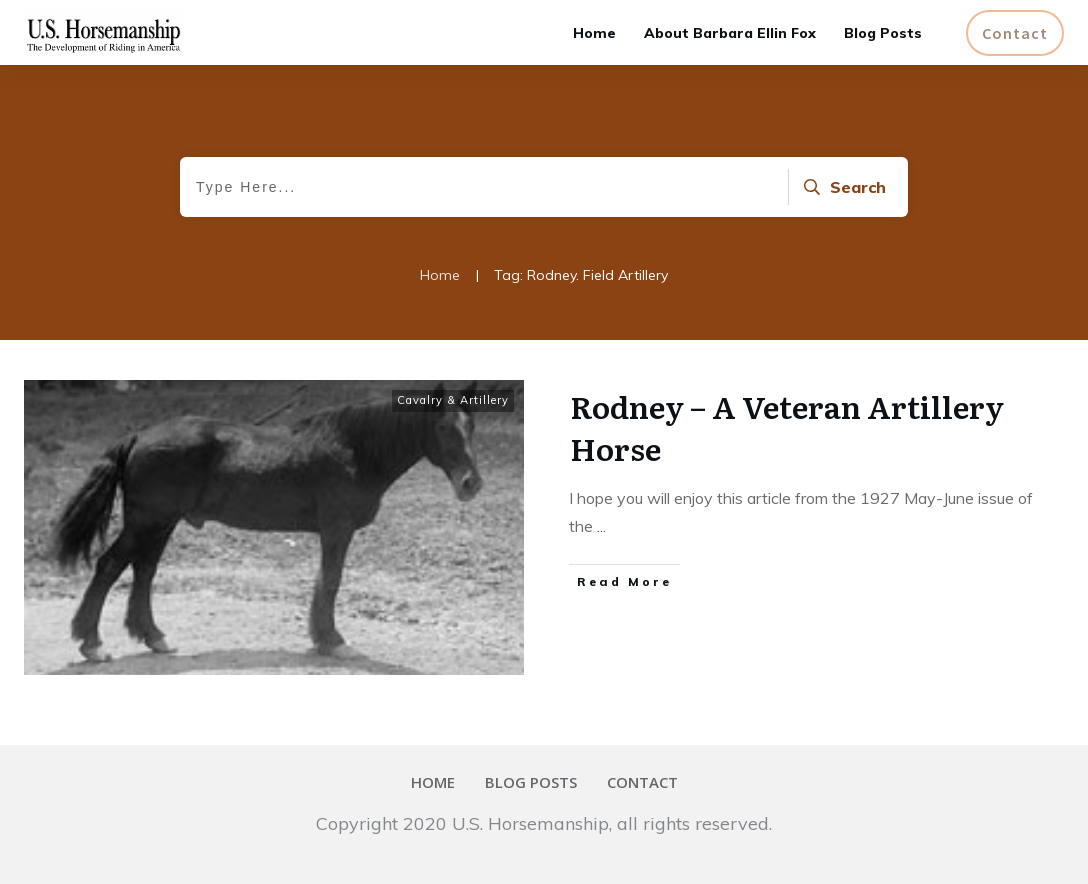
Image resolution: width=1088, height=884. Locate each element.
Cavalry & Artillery (453, 400)
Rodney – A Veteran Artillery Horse (787, 427)
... (601, 526)
